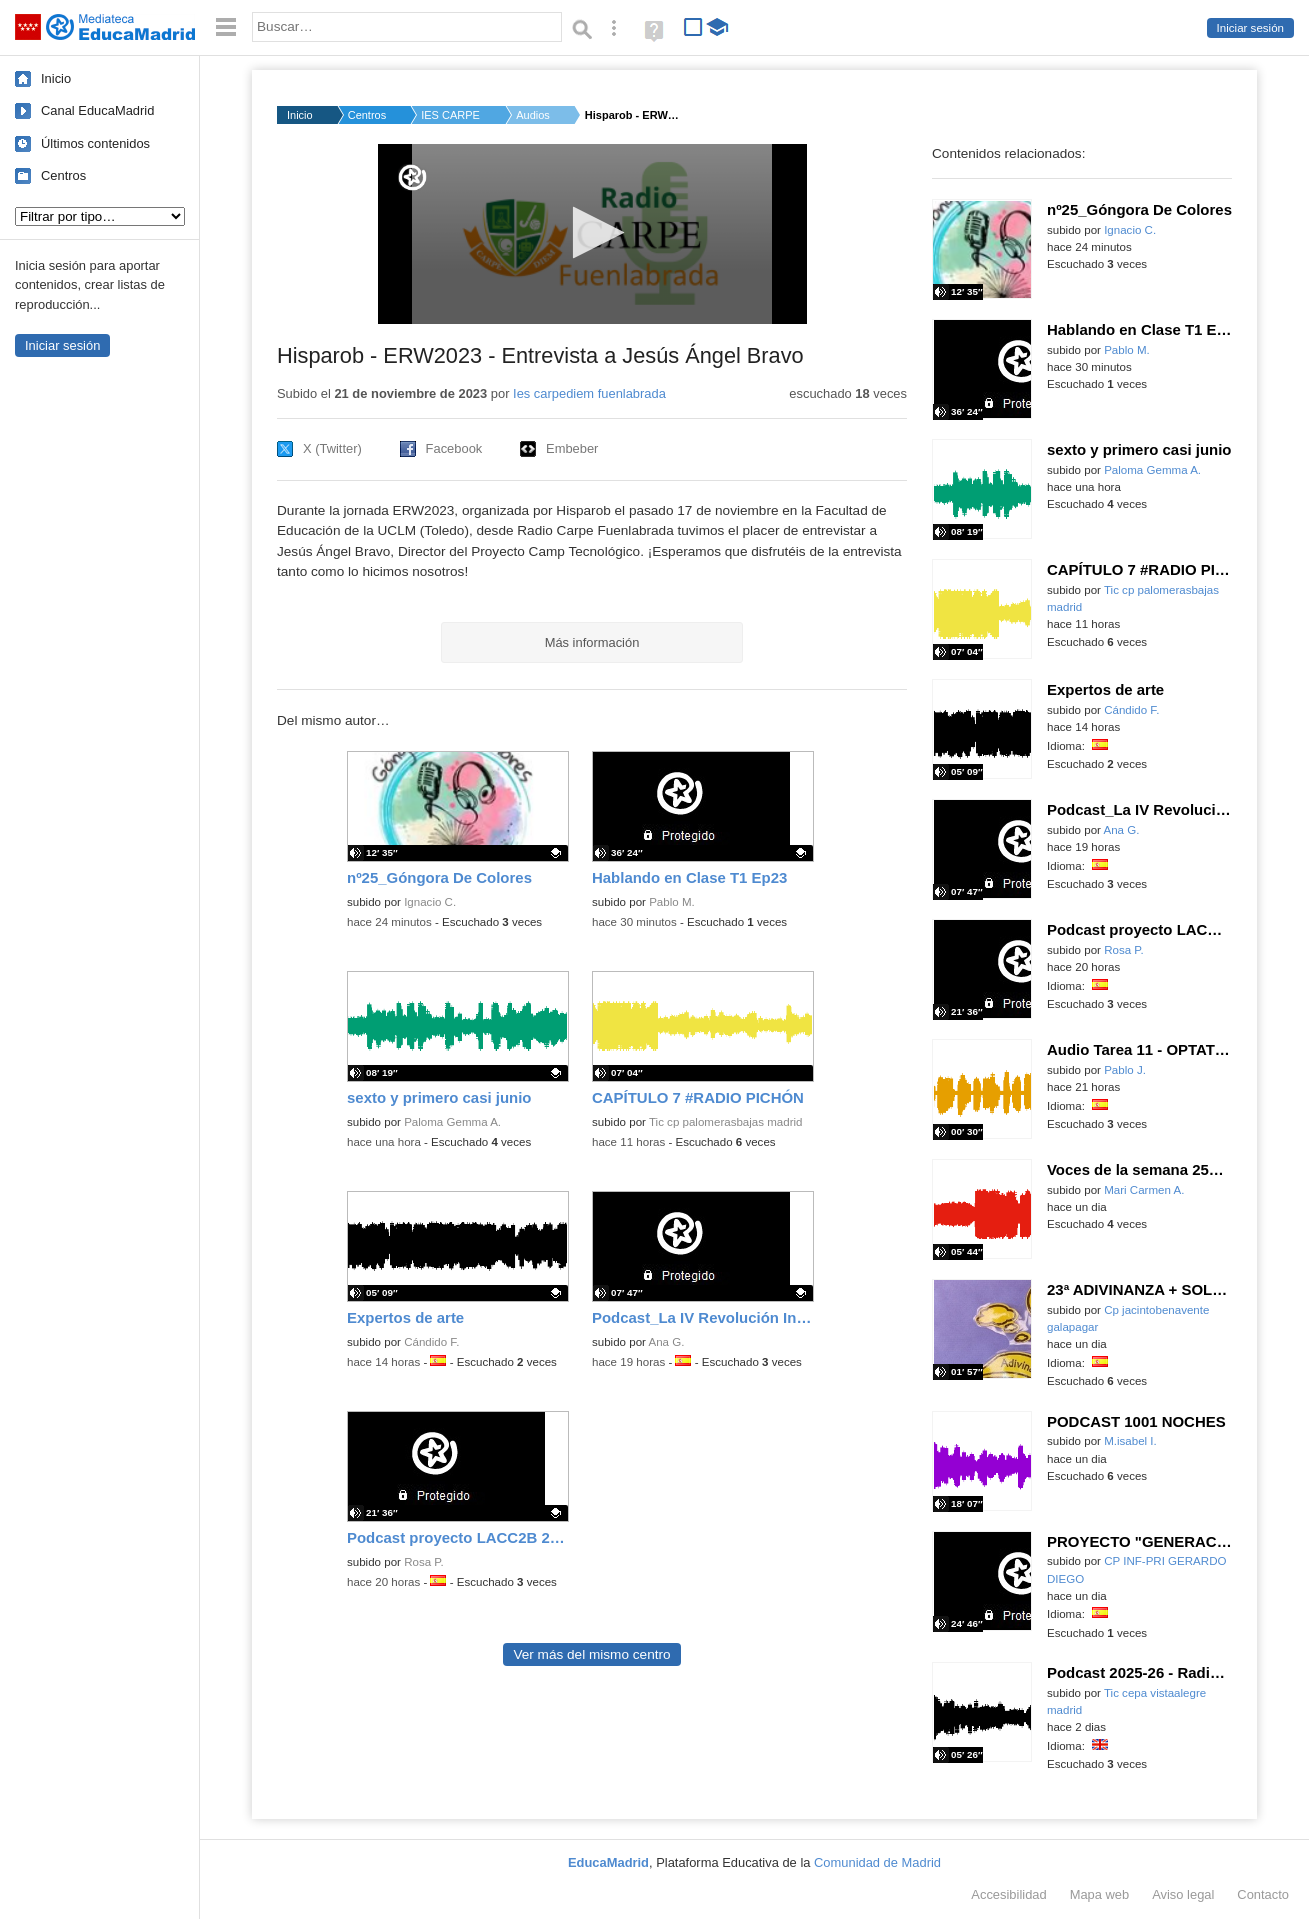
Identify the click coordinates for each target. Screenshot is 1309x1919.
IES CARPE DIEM (451, 115)
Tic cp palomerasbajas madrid (726, 1122)
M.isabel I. (1130, 1441)
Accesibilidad (1008, 1894)
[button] (592, 232)
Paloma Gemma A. (452, 1122)
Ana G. (667, 1342)
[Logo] (412, 177)
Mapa (1100, 1894)
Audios (533, 115)
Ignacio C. (430, 902)
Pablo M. (672, 902)
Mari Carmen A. (1144, 1190)
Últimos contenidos (95, 143)
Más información (592, 642)
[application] (592, 234)
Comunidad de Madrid (877, 1862)
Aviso (1183, 1894)
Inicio (56, 78)
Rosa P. (424, 1562)
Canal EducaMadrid (97, 110)
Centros (63, 175)
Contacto (1263, 1894)
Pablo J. (1125, 1070)
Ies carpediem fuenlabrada (589, 393)
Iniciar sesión (1250, 28)
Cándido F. (431, 1342)
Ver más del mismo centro (591, 1654)
